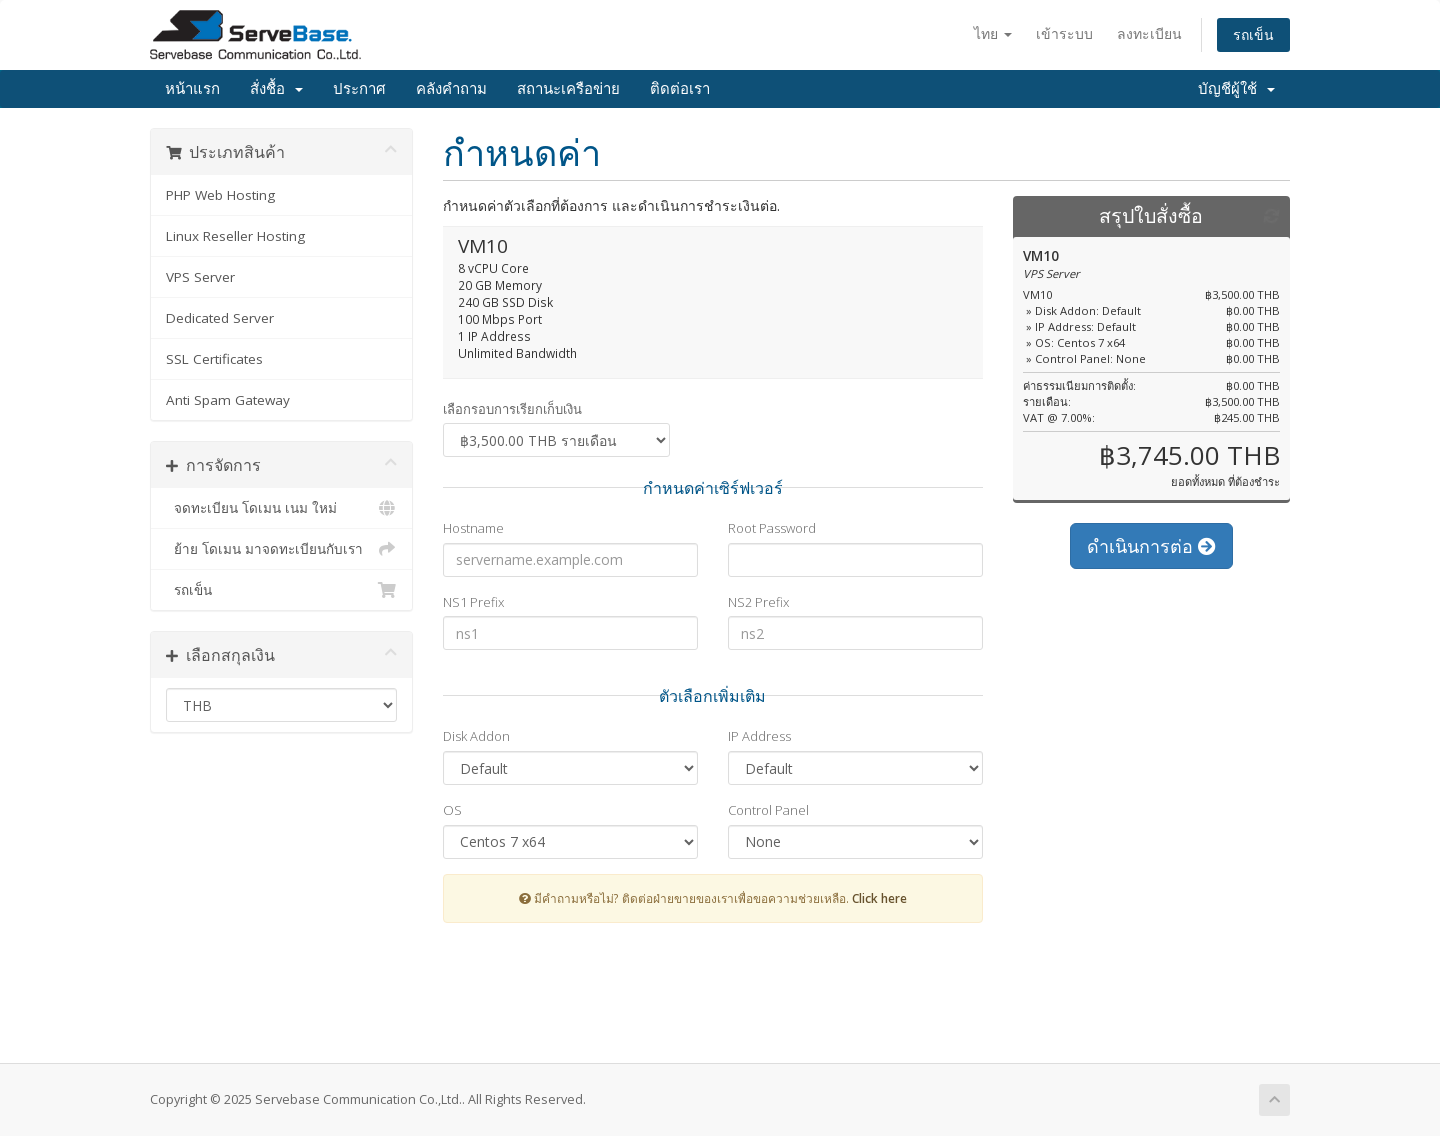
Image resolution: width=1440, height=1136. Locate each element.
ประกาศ (359, 89)
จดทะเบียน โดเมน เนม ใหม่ (281, 508)
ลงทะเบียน (1149, 33)
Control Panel (768, 810)
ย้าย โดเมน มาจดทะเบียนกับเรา (281, 549)
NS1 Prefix (473, 602)
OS (452, 810)
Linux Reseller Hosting (235, 236)
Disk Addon (476, 736)
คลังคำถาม (451, 89)
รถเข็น (1253, 34)
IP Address (759, 736)
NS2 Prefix (758, 602)
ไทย (993, 33)
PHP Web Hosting (220, 195)
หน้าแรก (192, 89)
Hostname (473, 528)
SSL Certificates (214, 359)
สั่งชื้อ (276, 89)
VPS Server (200, 277)
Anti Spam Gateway (228, 400)
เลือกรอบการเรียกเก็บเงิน (512, 409)
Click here (879, 898)
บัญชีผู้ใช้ (1236, 89)
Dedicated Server (220, 318)
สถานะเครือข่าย (568, 89)
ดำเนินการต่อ (1151, 546)
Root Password (772, 528)
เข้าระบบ (1064, 33)
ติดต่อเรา (680, 89)
